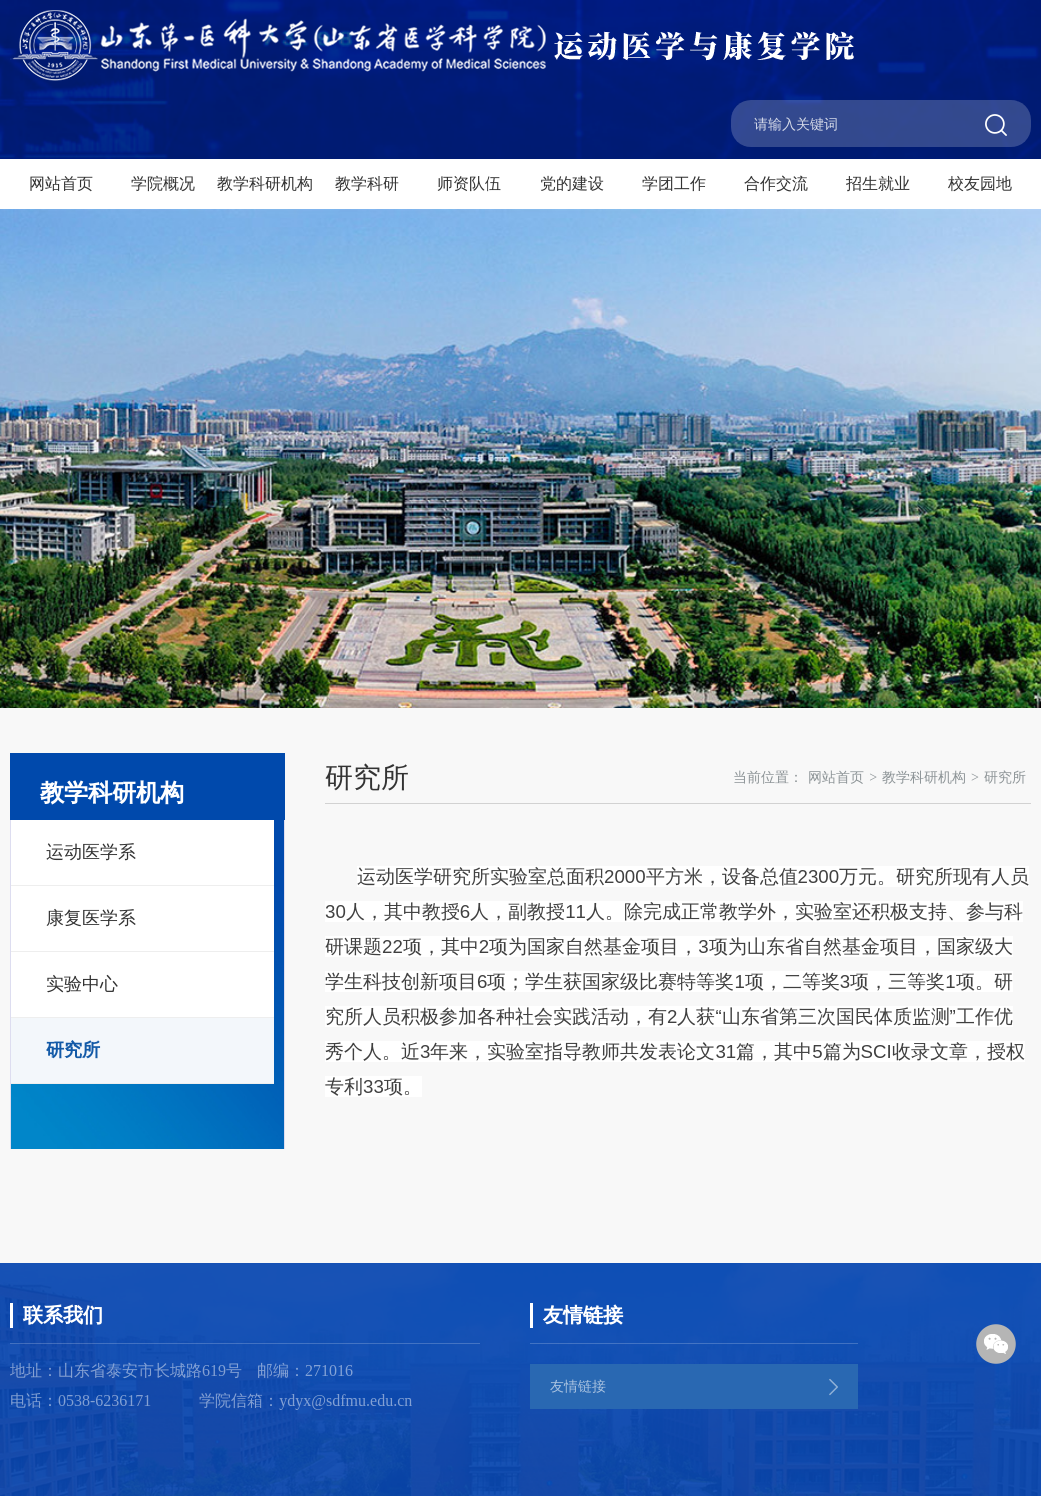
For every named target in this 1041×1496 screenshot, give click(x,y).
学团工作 (674, 183)
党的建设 (572, 183)
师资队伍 (469, 183)
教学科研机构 (265, 183)
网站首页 (61, 183)
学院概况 (163, 183)
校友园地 (980, 183)
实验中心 (82, 984)
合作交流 (776, 183)
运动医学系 (91, 852)
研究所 (73, 1050)
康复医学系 (91, 918)
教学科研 (367, 183)
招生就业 (878, 183)
